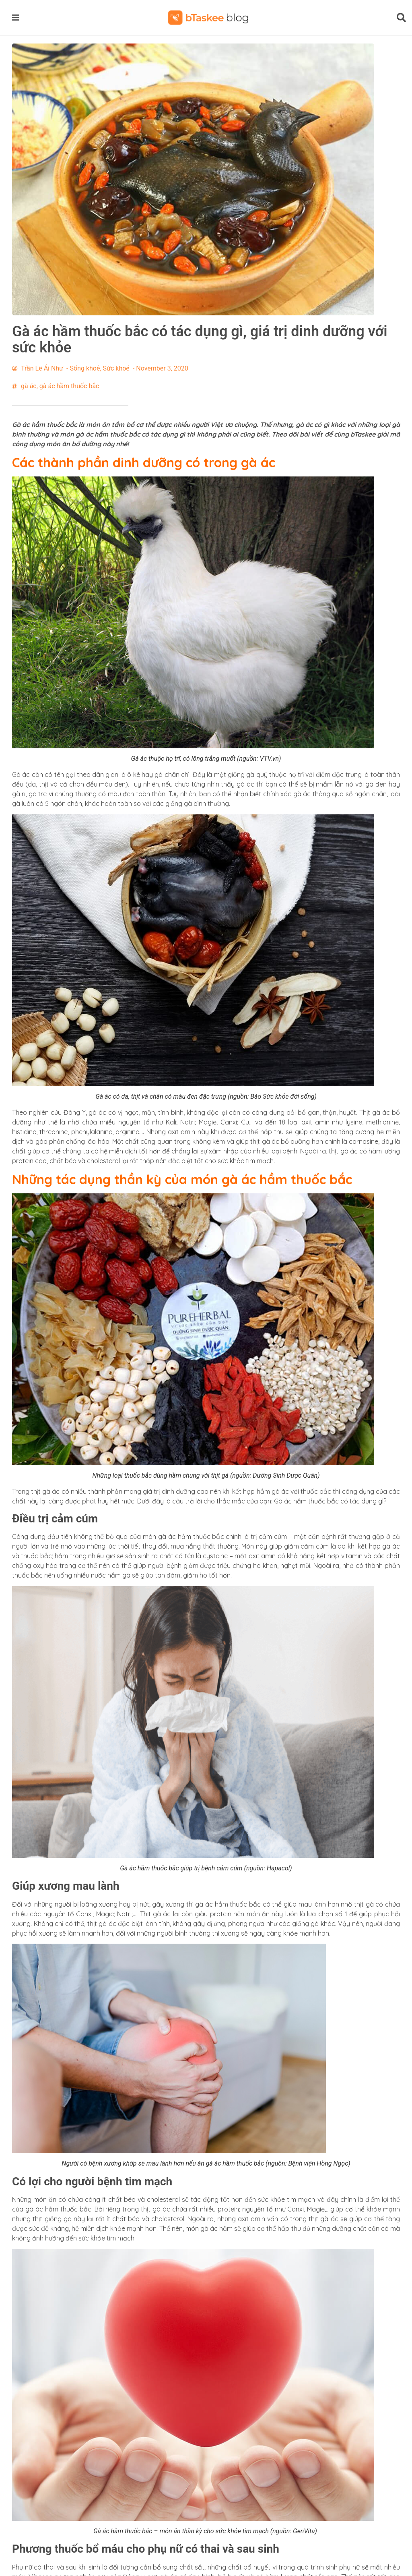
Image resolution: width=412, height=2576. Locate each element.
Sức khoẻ (116, 368)
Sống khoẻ (85, 368)
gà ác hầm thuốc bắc (69, 386)
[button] (16, 17)
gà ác (29, 386)
